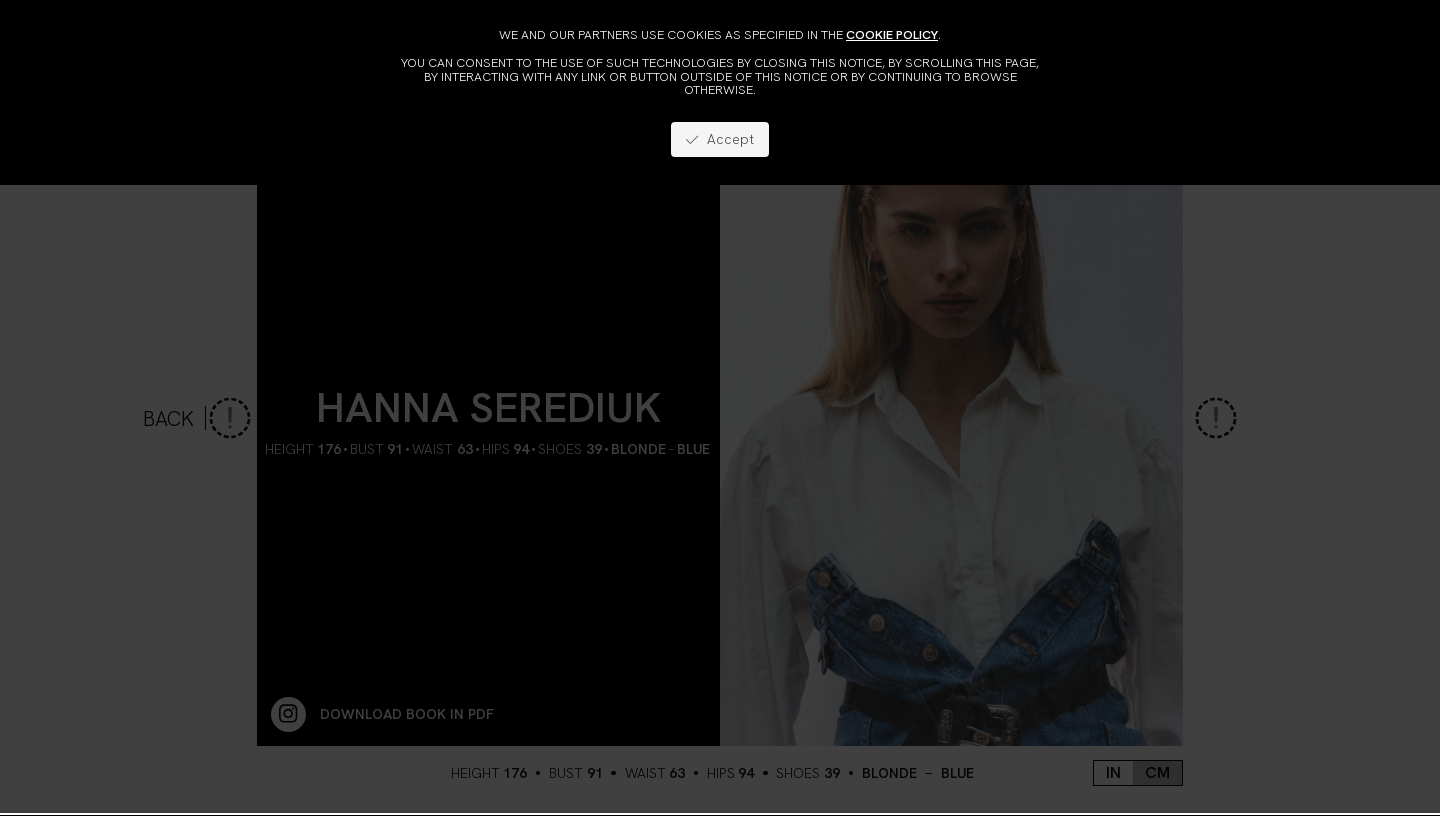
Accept (719, 139)
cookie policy (892, 34)
